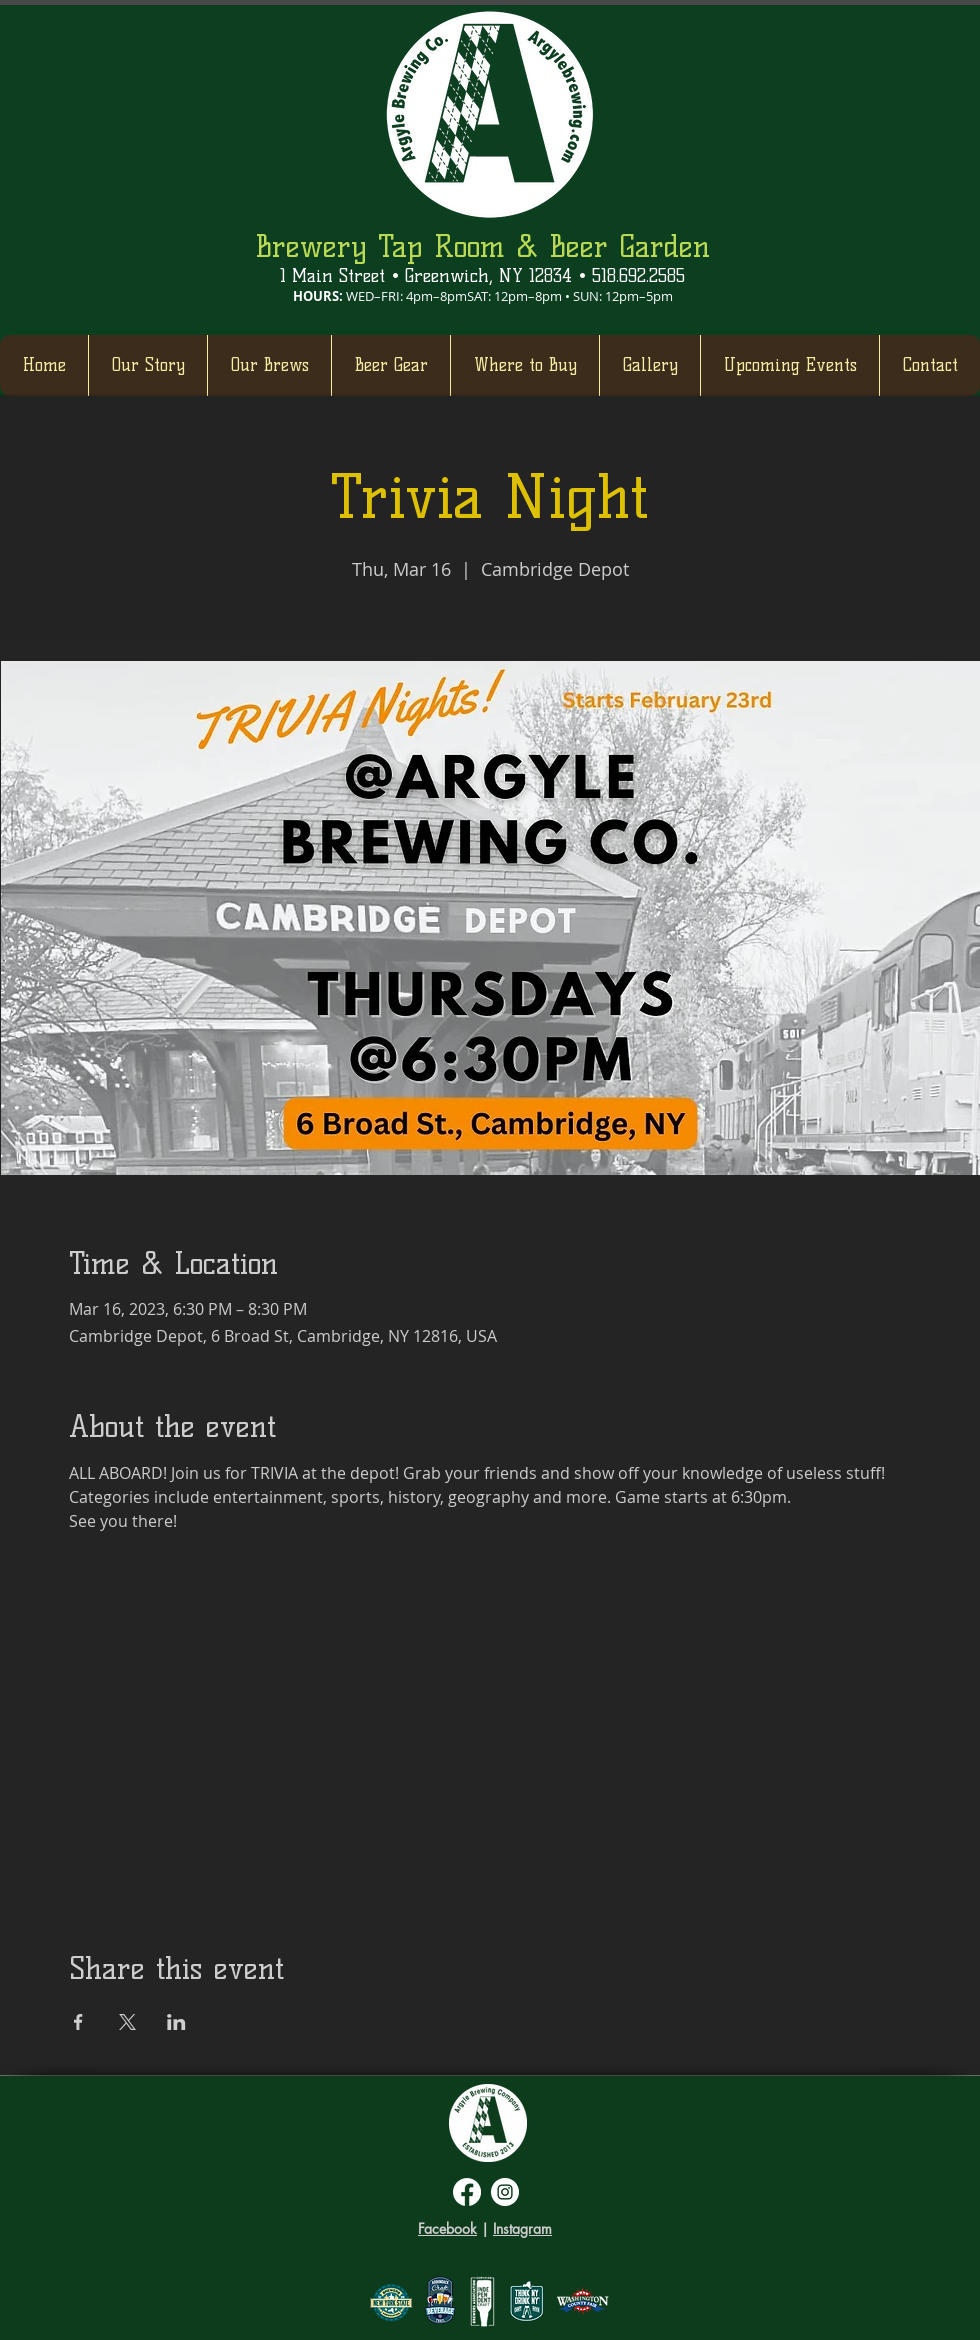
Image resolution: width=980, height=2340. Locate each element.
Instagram (522, 2228)
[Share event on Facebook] (78, 2022)
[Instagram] (505, 2192)
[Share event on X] (127, 2022)
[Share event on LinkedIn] (176, 2022)
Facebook (447, 2228)
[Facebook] (467, 2192)
